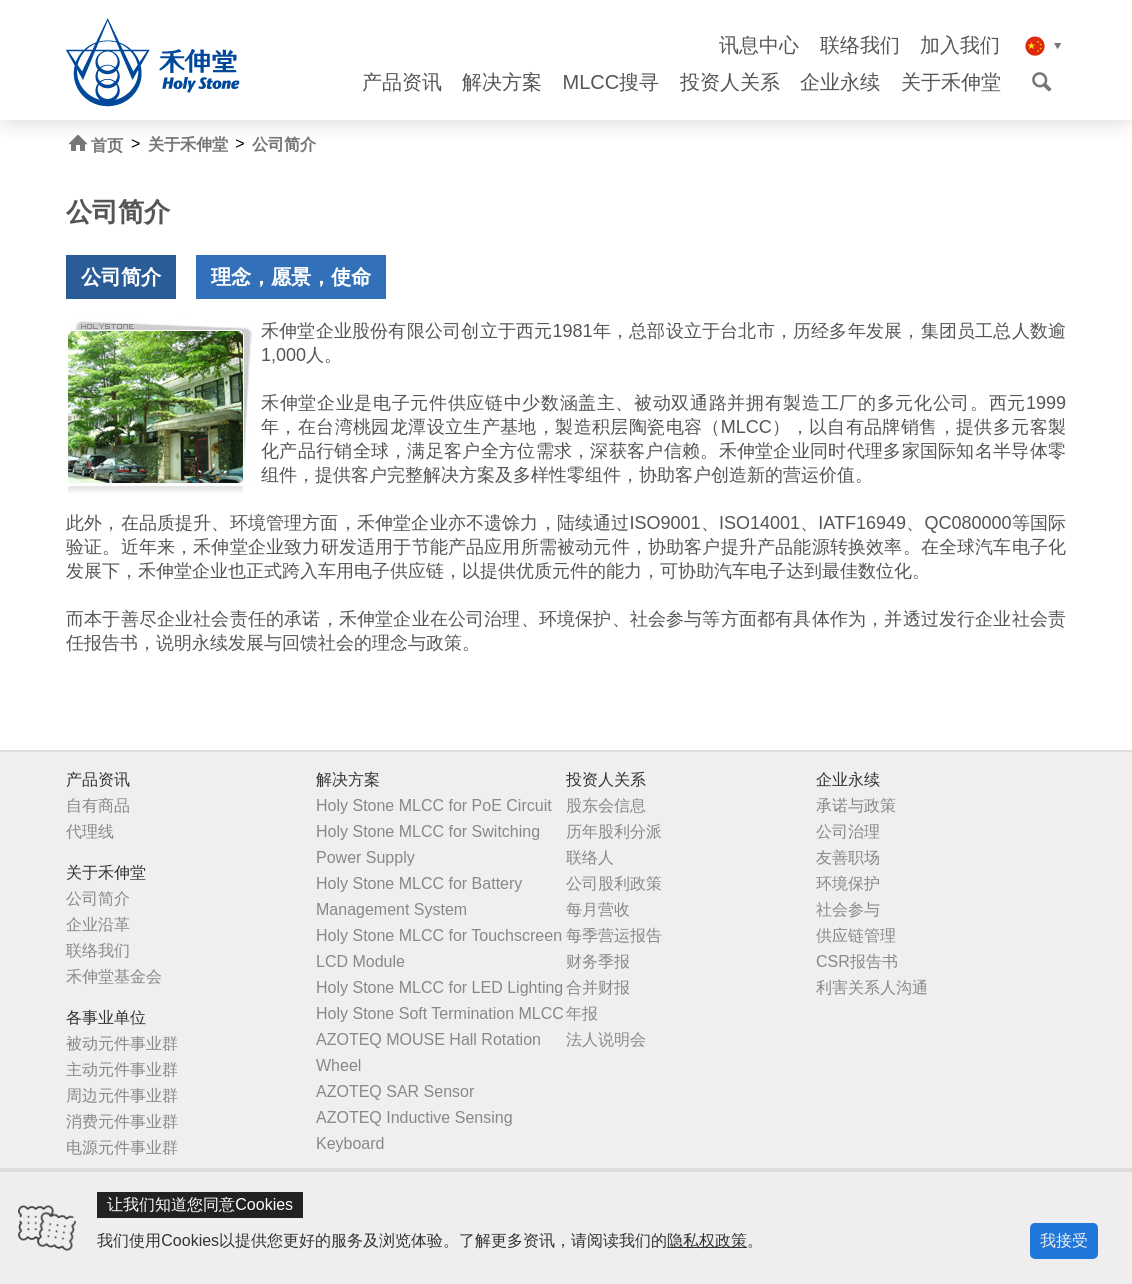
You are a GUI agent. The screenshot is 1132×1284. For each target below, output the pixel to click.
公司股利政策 (614, 883)
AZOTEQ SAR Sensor (395, 1091)
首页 (96, 144)
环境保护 (848, 883)
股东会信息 (606, 805)
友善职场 (848, 857)
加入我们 (960, 45)
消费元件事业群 (122, 1121)
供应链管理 (856, 935)
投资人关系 (730, 82)
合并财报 (598, 987)
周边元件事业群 (122, 1095)
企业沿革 (98, 924)
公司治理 (848, 831)
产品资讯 (402, 82)
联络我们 (860, 45)
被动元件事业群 (122, 1043)
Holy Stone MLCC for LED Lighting (439, 987)
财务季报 (598, 961)
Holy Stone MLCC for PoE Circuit (434, 805)
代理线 (90, 831)
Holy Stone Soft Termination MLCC (440, 1013)
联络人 (590, 857)
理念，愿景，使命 (291, 277)
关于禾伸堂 (951, 82)
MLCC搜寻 (611, 82)
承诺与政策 (856, 805)
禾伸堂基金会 (114, 976)
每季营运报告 (614, 935)
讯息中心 (759, 45)
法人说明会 (606, 1039)
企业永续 (840, 82)
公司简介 (284, 144)
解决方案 (502, 82)
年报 (582, 1013)
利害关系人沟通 (872, 987)
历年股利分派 (614, 831)
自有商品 (98, 805)
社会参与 (848, 909)
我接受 (1064, 1240)
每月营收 (598, 909)
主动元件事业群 (122, 1069)
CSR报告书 (857, 961)
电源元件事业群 (122, 1147)
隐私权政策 (707, 1240)
